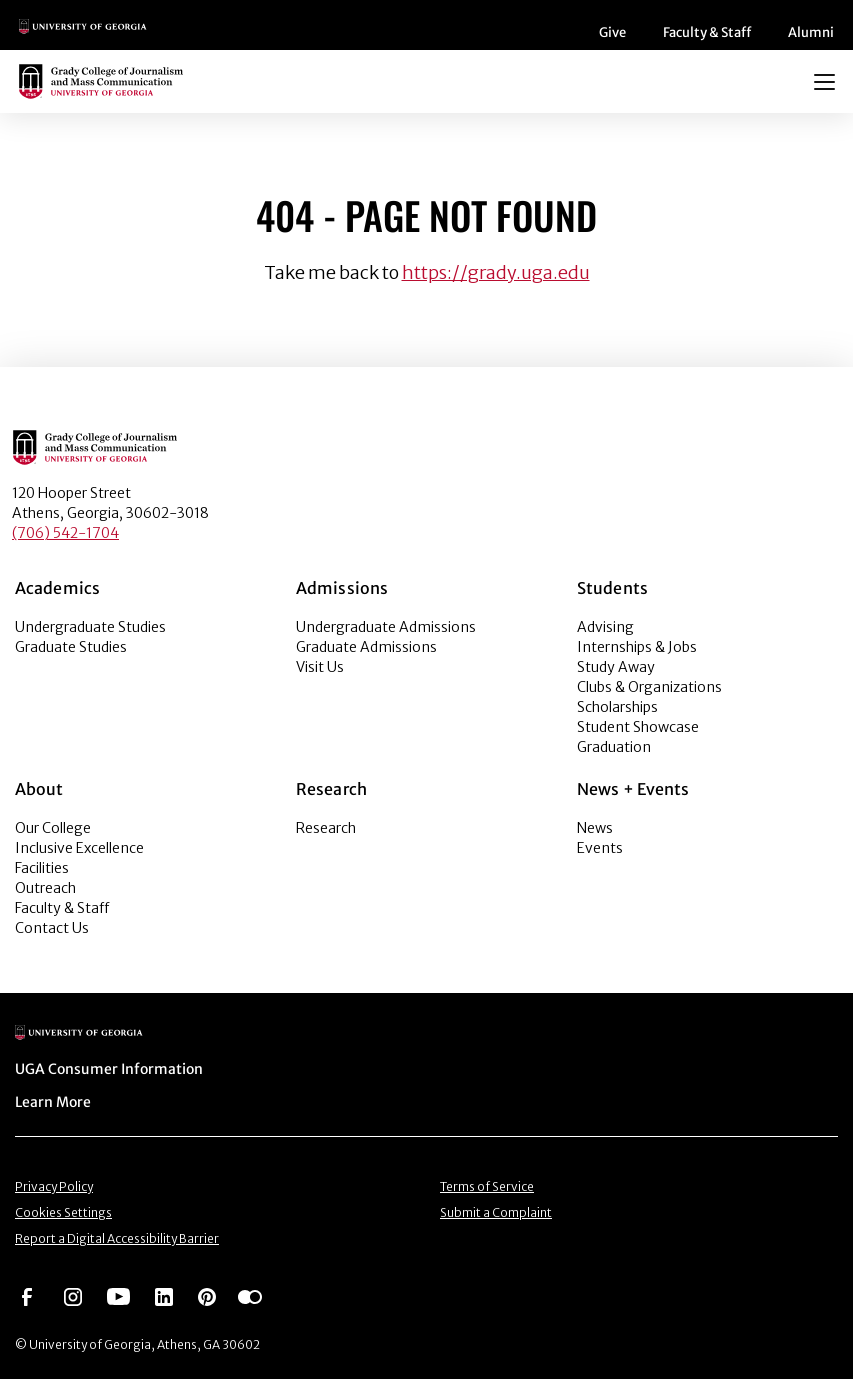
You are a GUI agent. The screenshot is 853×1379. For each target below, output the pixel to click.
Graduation (614, 747)
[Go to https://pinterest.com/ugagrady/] (207, 1295)
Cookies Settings (63, 1212)
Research (326, 828)
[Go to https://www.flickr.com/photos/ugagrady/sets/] (250, 1295)
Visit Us (320, 667)
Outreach (45, 888)
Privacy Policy (54, 1186)
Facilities (42, 868)
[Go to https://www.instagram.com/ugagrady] (73, 1295)
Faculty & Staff (707, 32)
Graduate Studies (71, 647)
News (595, 828)
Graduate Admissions (366, 647)
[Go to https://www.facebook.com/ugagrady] (27, 1295)
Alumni (811, 32)
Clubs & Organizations (649, 687)
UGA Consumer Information (109, 1069)
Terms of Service (487, 1186)
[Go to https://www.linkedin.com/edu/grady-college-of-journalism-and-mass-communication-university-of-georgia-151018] (164, 1295)
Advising (605, 627)
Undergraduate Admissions (386, 627)
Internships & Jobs (637, 647)
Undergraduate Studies (90, 627)
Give (612, 32)
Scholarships (617, 707)
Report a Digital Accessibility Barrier (117, 1238)
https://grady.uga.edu (496, 272)
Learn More (53, 1102)
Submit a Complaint (496, 1212)
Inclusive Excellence (79, 848)
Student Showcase (638, 727)
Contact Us (52, 928)
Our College (53, 828)
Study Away (616, 667)
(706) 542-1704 (65, 533)
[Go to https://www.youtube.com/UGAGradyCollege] (118, 1295)
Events (600, 848)
